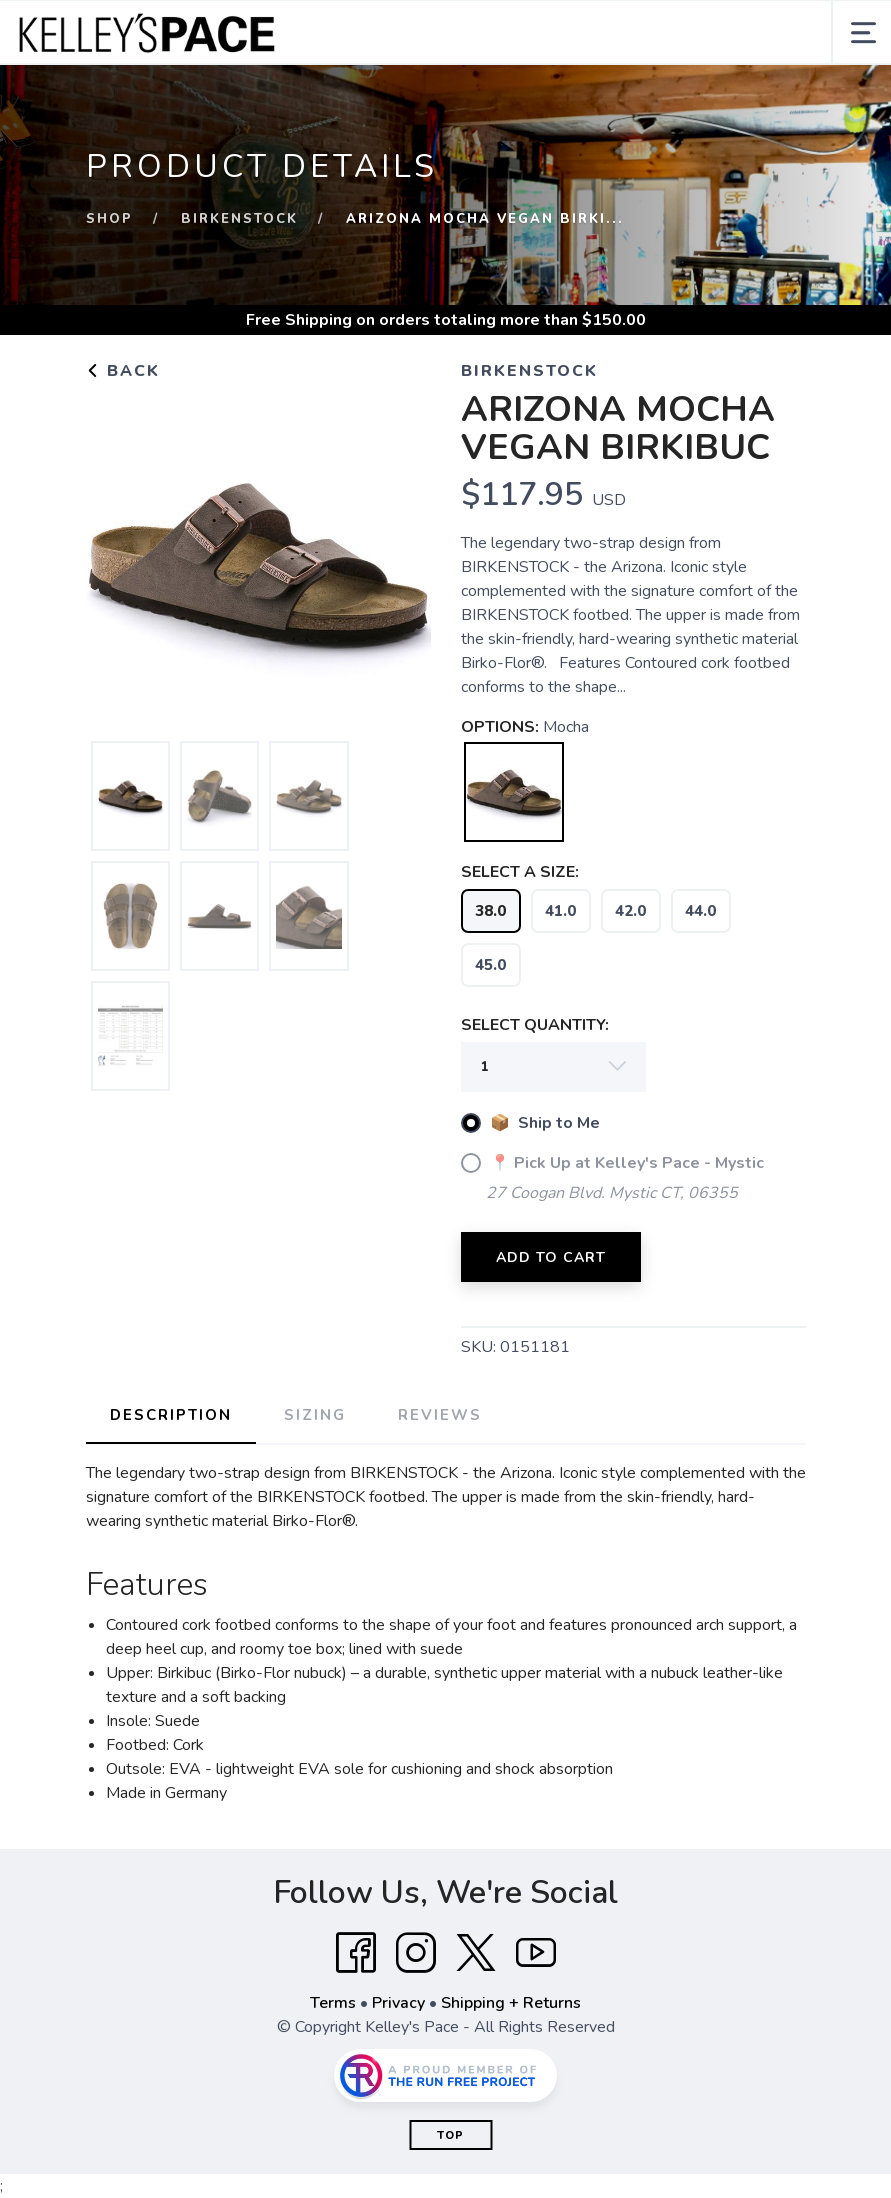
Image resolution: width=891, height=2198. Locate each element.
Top (450, 2135)
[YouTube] (536, 1953)
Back (123, 371)
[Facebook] (356, 1953)
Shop (109, 219)
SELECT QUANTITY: (535, 1025)
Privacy (398, 2003)
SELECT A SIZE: (520, 872)
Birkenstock (239, 219)
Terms (333, 2003)
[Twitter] (476, 1953)
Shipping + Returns (511, 2003)
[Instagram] (416, 1953)
